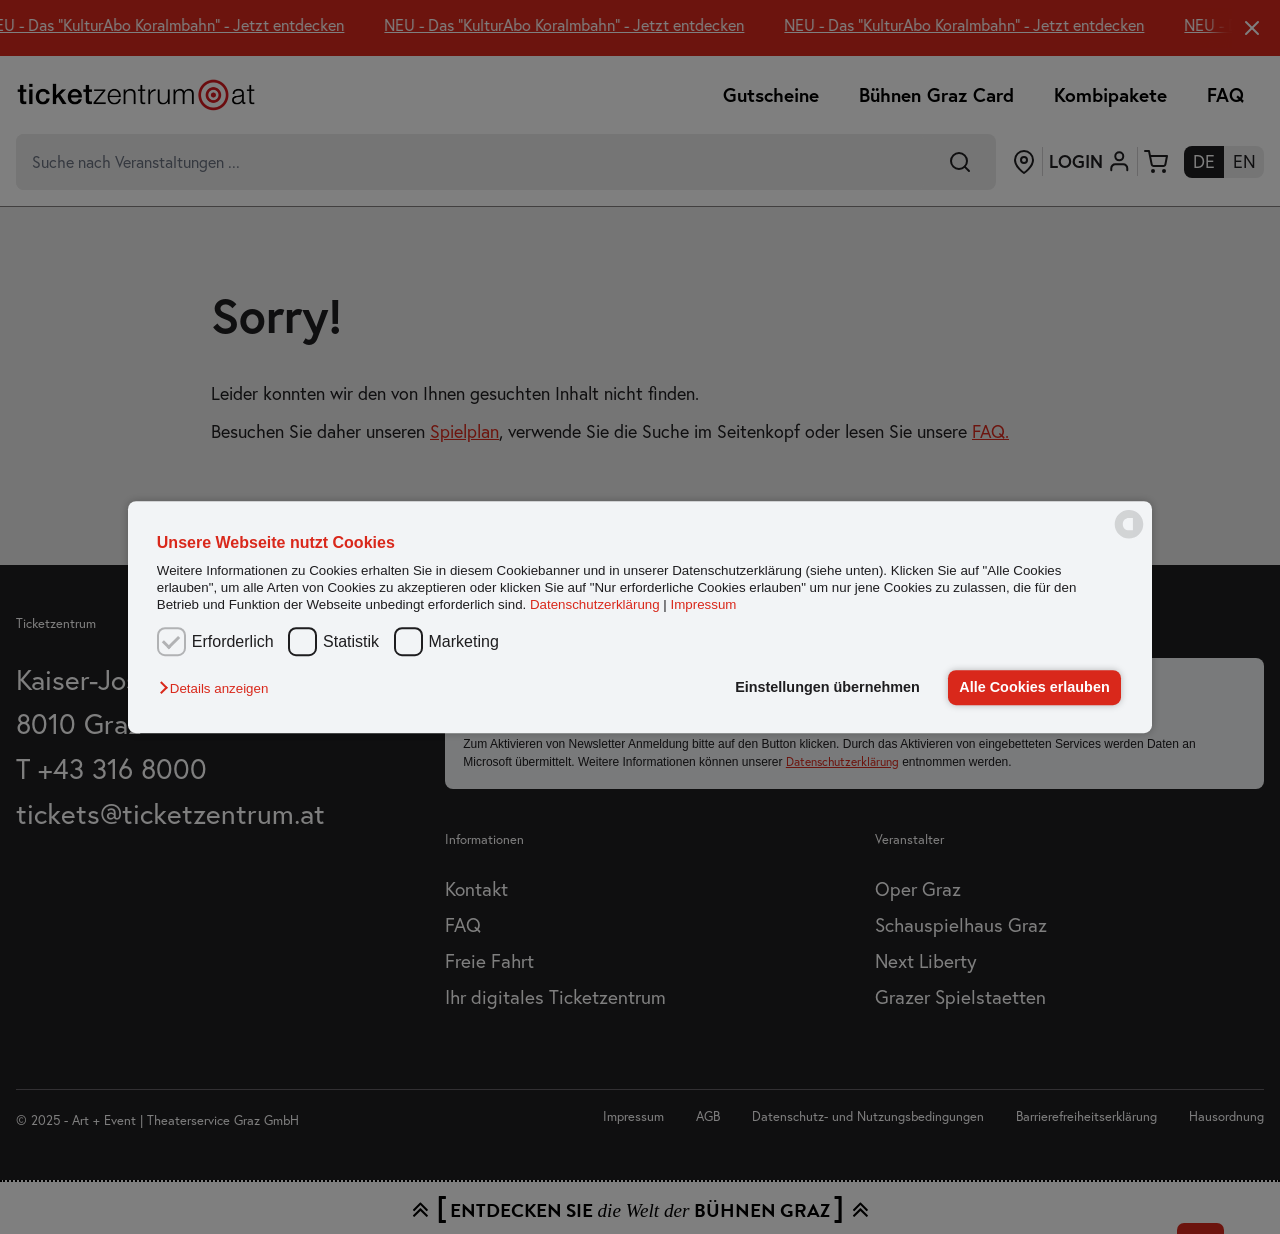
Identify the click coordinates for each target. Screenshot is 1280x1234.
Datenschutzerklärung (595, 605)
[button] (218, 689)
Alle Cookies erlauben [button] (1034, 687)
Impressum (704, 605)
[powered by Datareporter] (1129, 537)
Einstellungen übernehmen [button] (827, 687)
